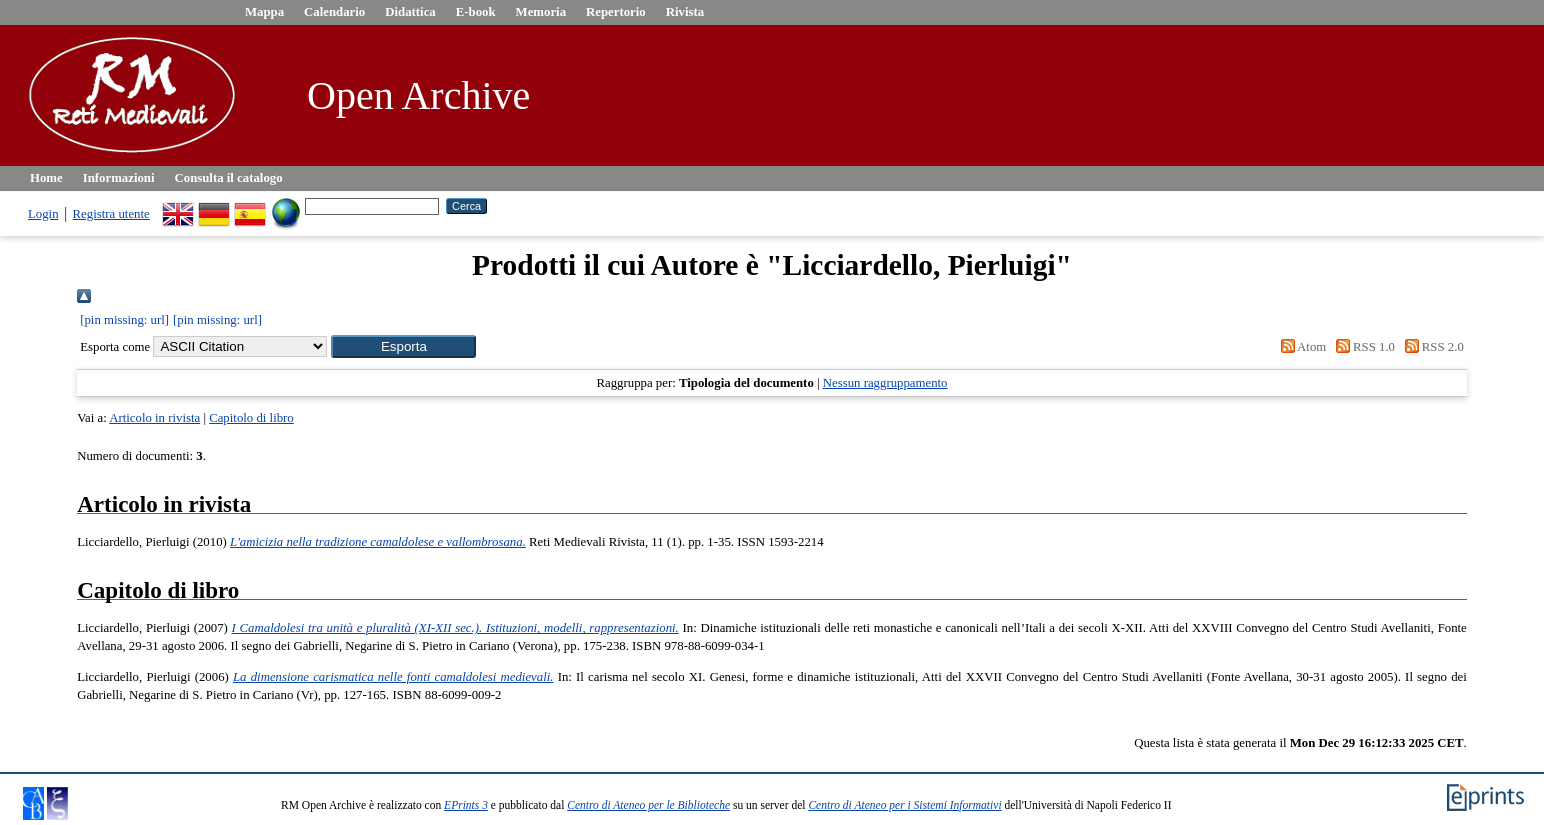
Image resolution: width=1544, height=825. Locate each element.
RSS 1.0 (1362, 347)
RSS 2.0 (1431, 347)
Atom (1300, 347)
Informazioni (119, 178)
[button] (403, 346)
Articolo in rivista (154, 418)
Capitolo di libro (251, 418)
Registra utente (111, 214)
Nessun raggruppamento (885, 383)
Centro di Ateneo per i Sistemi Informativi (904, 805)
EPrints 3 (466, 805)
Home (46, 178)
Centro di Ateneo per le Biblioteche (648, 805)
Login (43, 214)
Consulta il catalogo (229, 178)
